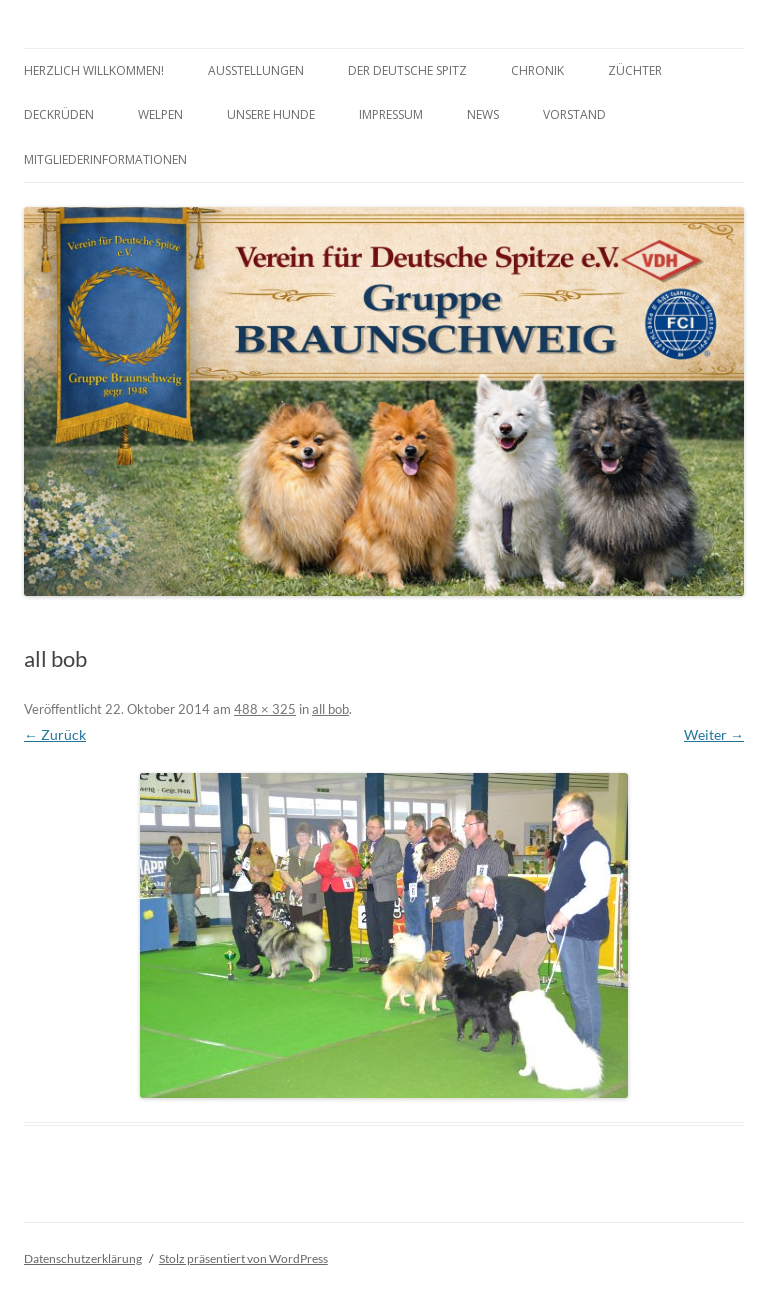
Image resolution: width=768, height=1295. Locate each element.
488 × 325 (265, 709)
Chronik (537, 70)
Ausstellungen (256, 70)
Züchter (635, 70)
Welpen (160, 114)
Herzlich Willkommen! (94, 70)
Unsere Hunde (271, 114)
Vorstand (574, 114)
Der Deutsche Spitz (407, 70)
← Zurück (55, 734)
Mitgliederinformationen (105, 159)
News (483, 114)
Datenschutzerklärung (83, 1258)
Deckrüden (59, 114)
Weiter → (714, 734)
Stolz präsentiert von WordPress (243, 1258)
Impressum (391, 114)
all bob (330, 709)
